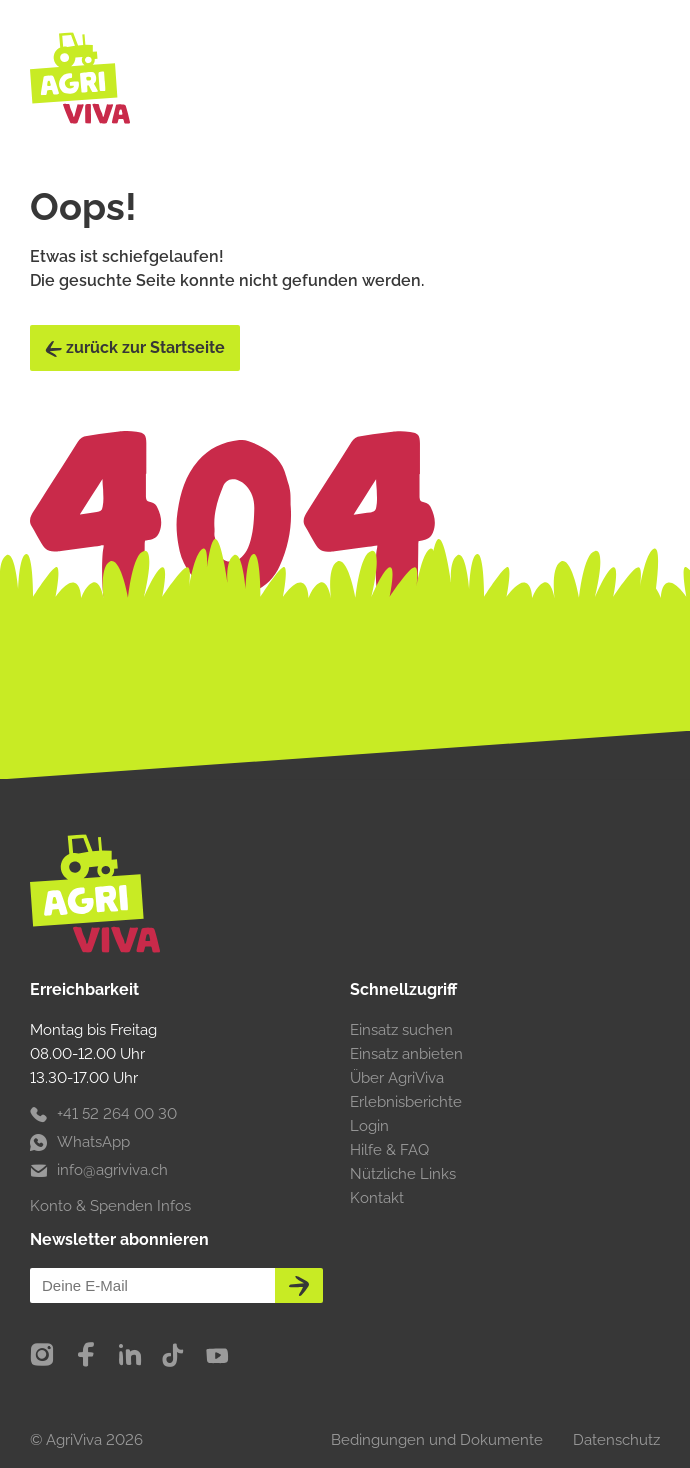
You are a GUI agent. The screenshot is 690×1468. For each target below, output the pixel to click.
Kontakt (377, 1198)
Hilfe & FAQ (389, 1150)
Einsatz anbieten (406, 1054)
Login (369, 1126)
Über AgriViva (397, 1078)
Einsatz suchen (401, 1030)
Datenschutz (616, 1440)
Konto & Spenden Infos (110, 1206)
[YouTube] (217, 1355)
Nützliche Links (403, 1174)
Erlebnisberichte (406, 1102)
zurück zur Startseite (135, 347)
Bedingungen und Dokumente (437, 1440)
